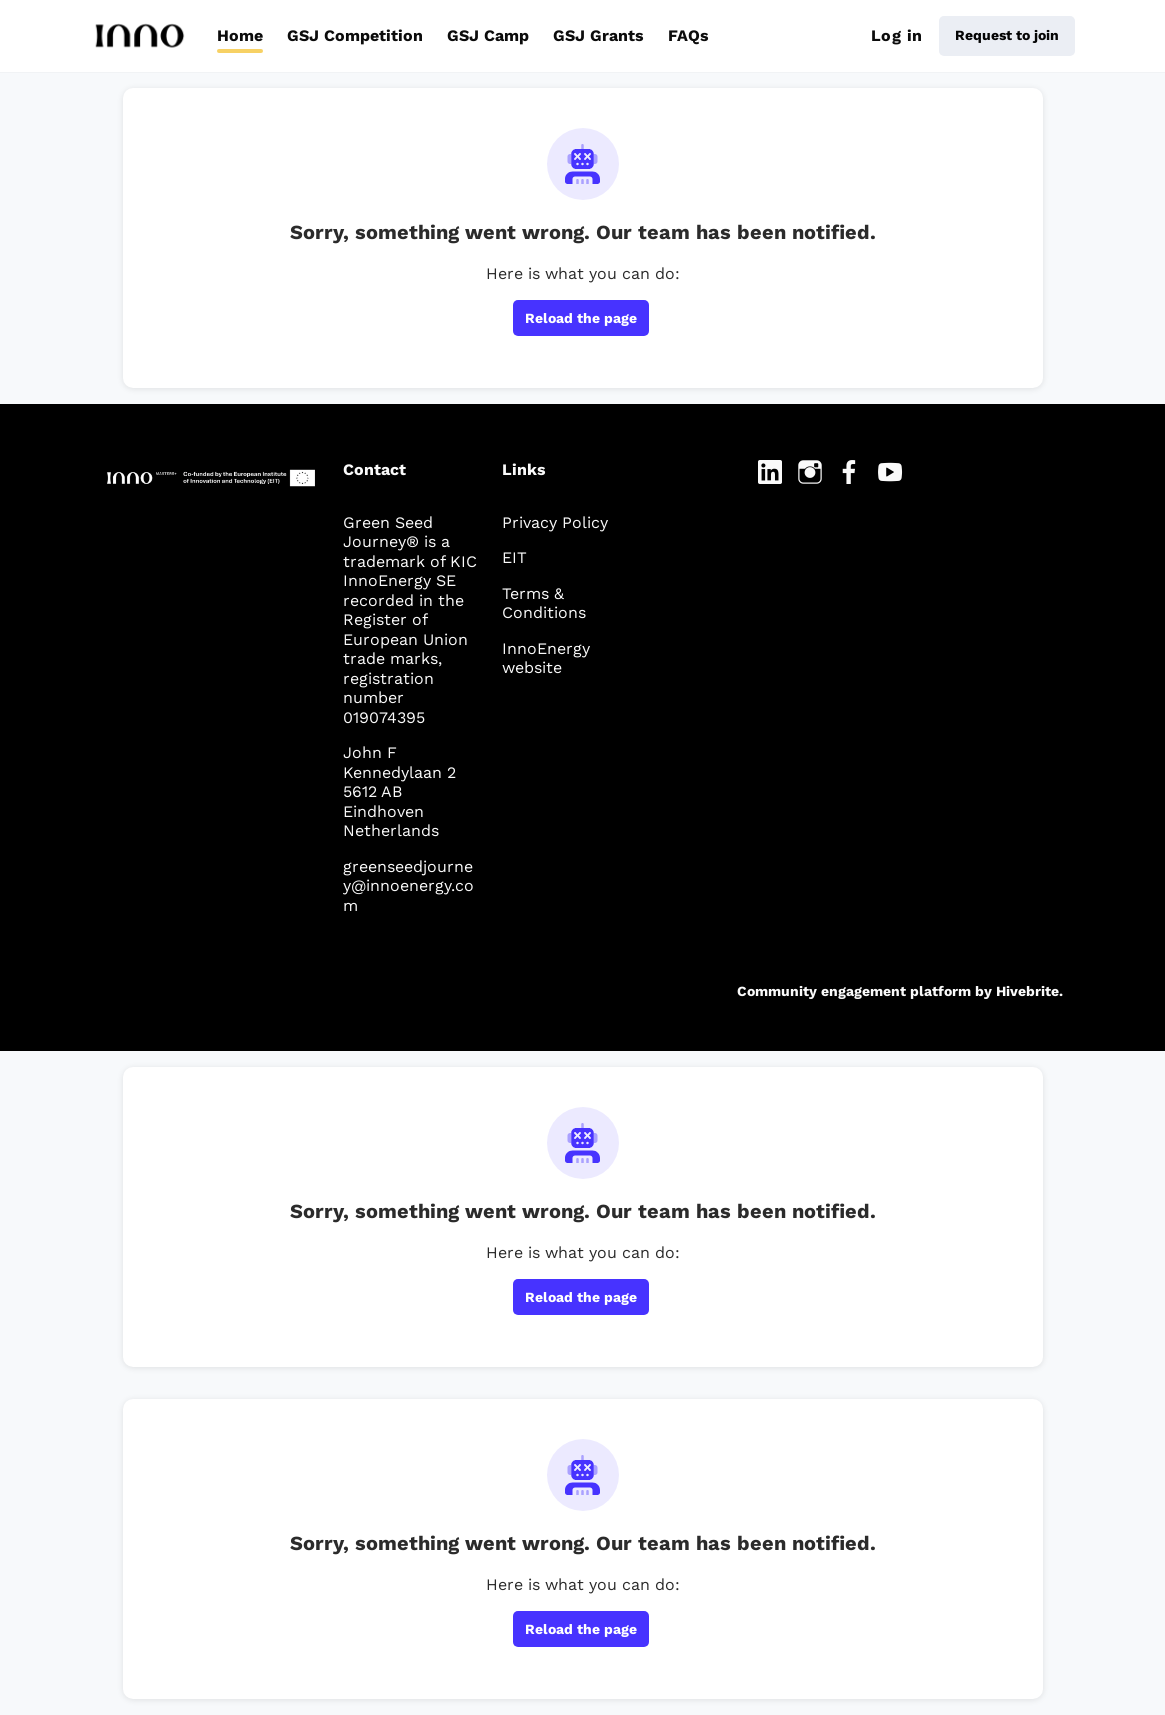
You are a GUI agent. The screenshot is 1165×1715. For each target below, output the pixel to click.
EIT (514, 557)
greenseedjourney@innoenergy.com (408, 886)
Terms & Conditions (544, 603)
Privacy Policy (555, 522)
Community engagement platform (854, 991)
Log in (896, 35)
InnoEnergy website (546, 658)
